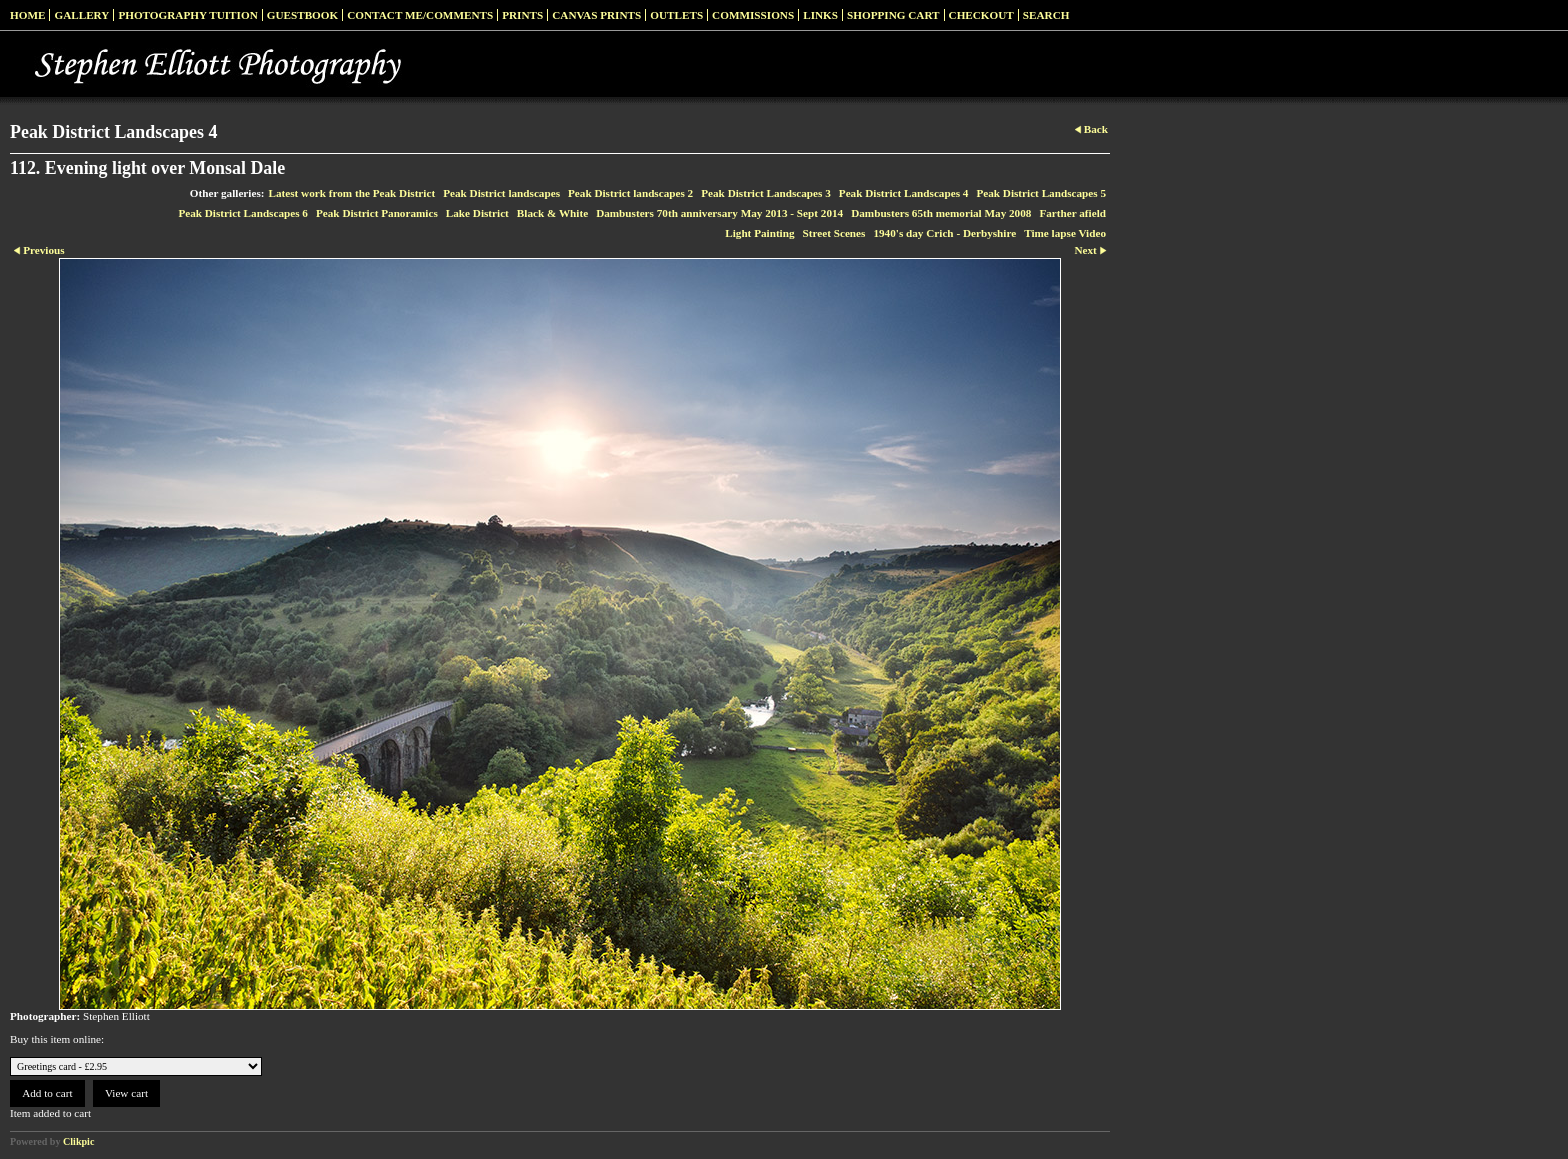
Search (1046, 15)
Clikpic (78, 1141)
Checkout (981, 15)
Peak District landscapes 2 (630, 193)
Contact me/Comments (420, 15)
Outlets (676, 15)
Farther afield (1072, 213)
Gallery (81, 15)
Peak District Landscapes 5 (1041, 193)
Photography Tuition (187, 15)
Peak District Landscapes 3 (766, 193)
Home (27, 15)
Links (820, 15)
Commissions (753, 15)
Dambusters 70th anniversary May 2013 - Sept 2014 (719, 213)
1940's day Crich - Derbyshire (944, 233)
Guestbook (303, 15)
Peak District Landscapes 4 (904, 193)
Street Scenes (834, 233)
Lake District (477, 213)
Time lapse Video (1065, 233)
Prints (522, 15)
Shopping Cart (893, 15)
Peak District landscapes (501, 193)
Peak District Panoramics (377, 213)
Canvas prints (596, 15)
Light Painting (759, 233)
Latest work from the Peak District (352, 193)
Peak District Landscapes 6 (243, 213)
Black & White (552, 213)
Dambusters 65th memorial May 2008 (941, 213)
